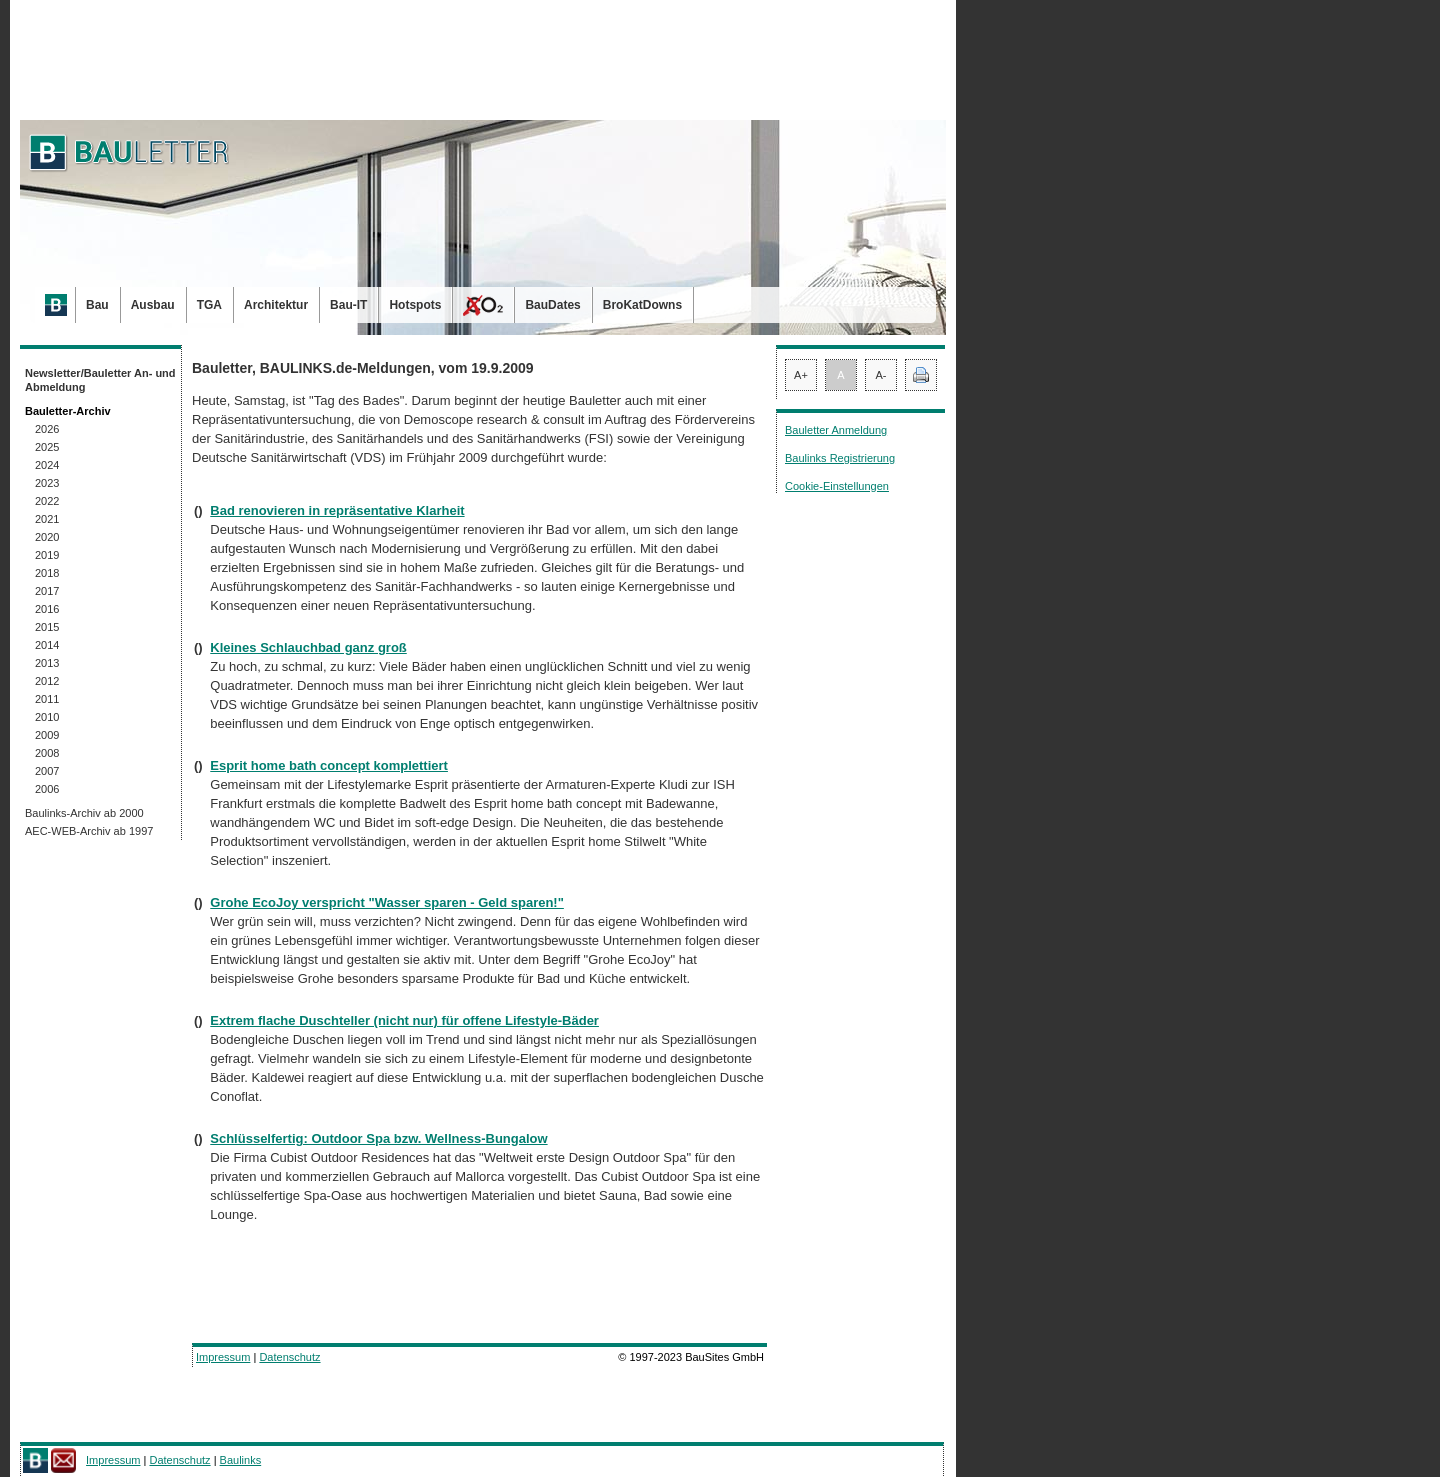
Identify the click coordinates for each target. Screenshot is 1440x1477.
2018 (47, 573)
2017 (47, 591)
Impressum (223, 1357)
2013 (47, 663)
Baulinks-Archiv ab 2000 (84, 813)
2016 (47, 609)
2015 (47, 627)
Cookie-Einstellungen (837, 486)
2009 (47, 735)
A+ (801, 375)
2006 (47, 789)
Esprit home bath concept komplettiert (329, 765)
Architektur (276, 305)
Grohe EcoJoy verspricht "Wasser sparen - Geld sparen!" (387, 902)
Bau (97, 305)
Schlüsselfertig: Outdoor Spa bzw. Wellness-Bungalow (378, 1138)
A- (881, 375)
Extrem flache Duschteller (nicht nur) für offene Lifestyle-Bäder (404, 1020)
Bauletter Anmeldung (836, 430)
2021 (47, 519)
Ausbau (153, 305)
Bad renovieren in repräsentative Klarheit (337, 510)
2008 (47, 753)
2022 (47, 501)
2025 (47, 447)
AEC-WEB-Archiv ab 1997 (89, 831)
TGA (209, 305)
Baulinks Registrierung (840, 458)
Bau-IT (348, 305)
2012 (47, 681)
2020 (47, 537)
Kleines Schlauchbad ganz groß (308, 647)
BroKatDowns (642, 305)
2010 (47, 717)
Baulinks (241, 1460)
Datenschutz (289, 1357)
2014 (47, 645)
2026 (47, 429)
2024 (47, 465)
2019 (47, 555)
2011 (47, 699)
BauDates (552, 305)
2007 (47, 771)
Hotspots (415, 305)
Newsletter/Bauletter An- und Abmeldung (100, 380)
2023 (47, 483)
